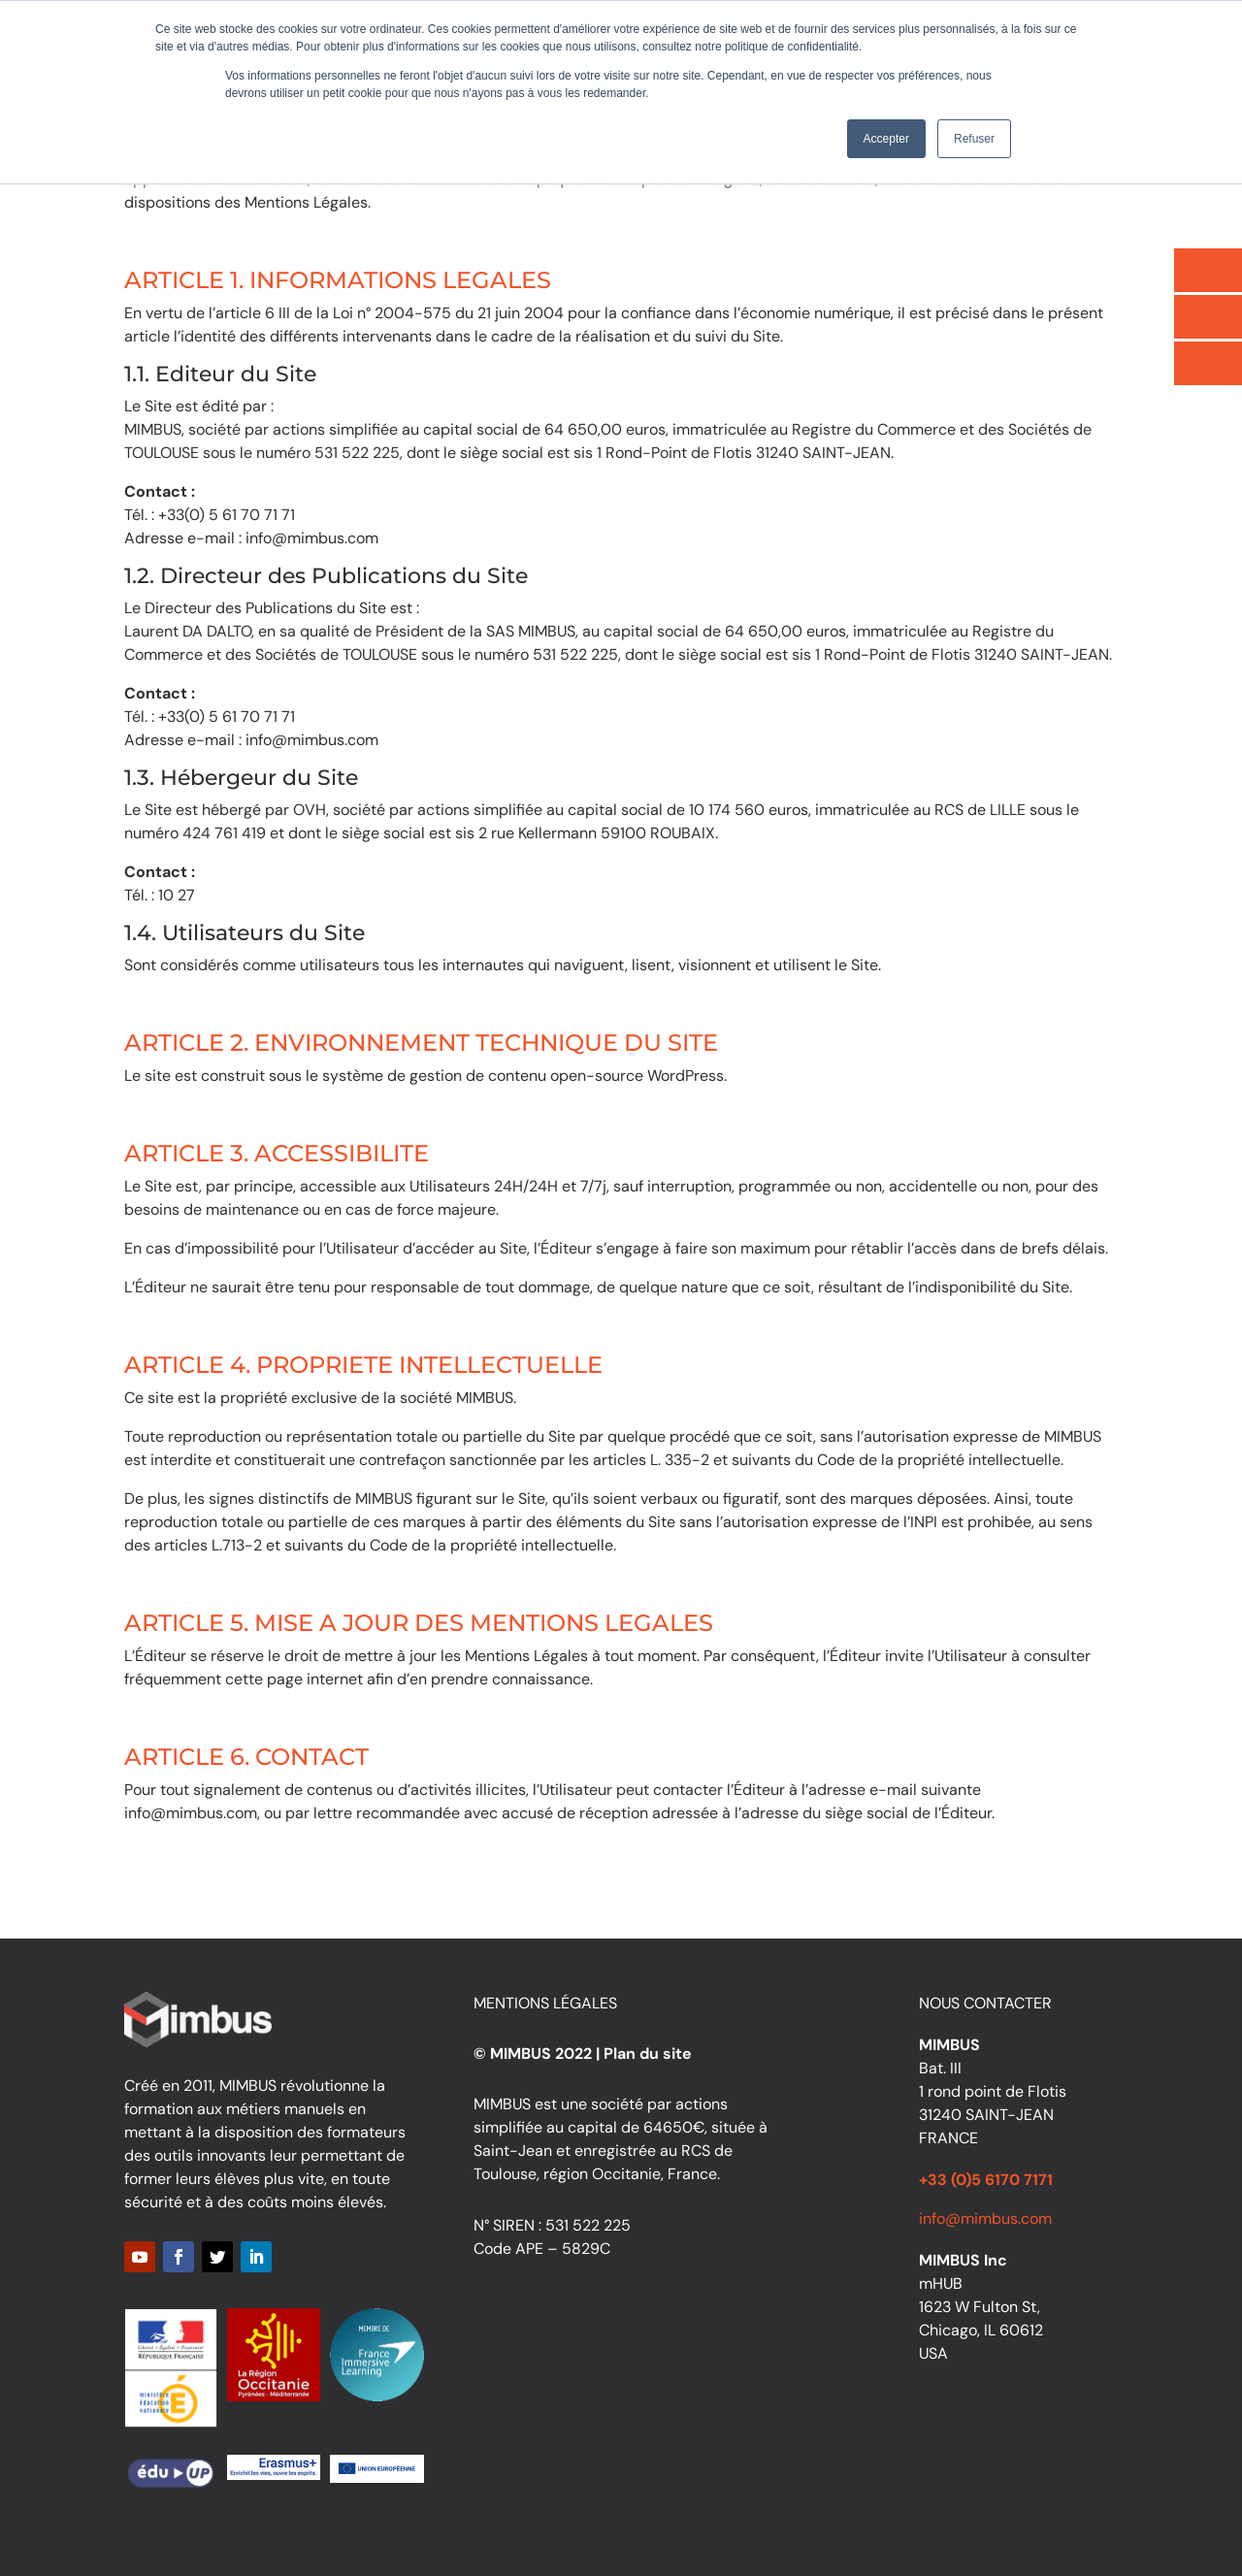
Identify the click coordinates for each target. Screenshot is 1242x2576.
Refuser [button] (974, 139)
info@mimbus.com (985, 2218)
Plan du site (648, 2053)
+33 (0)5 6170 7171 (986, 2179)
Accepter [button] (886, 139)
